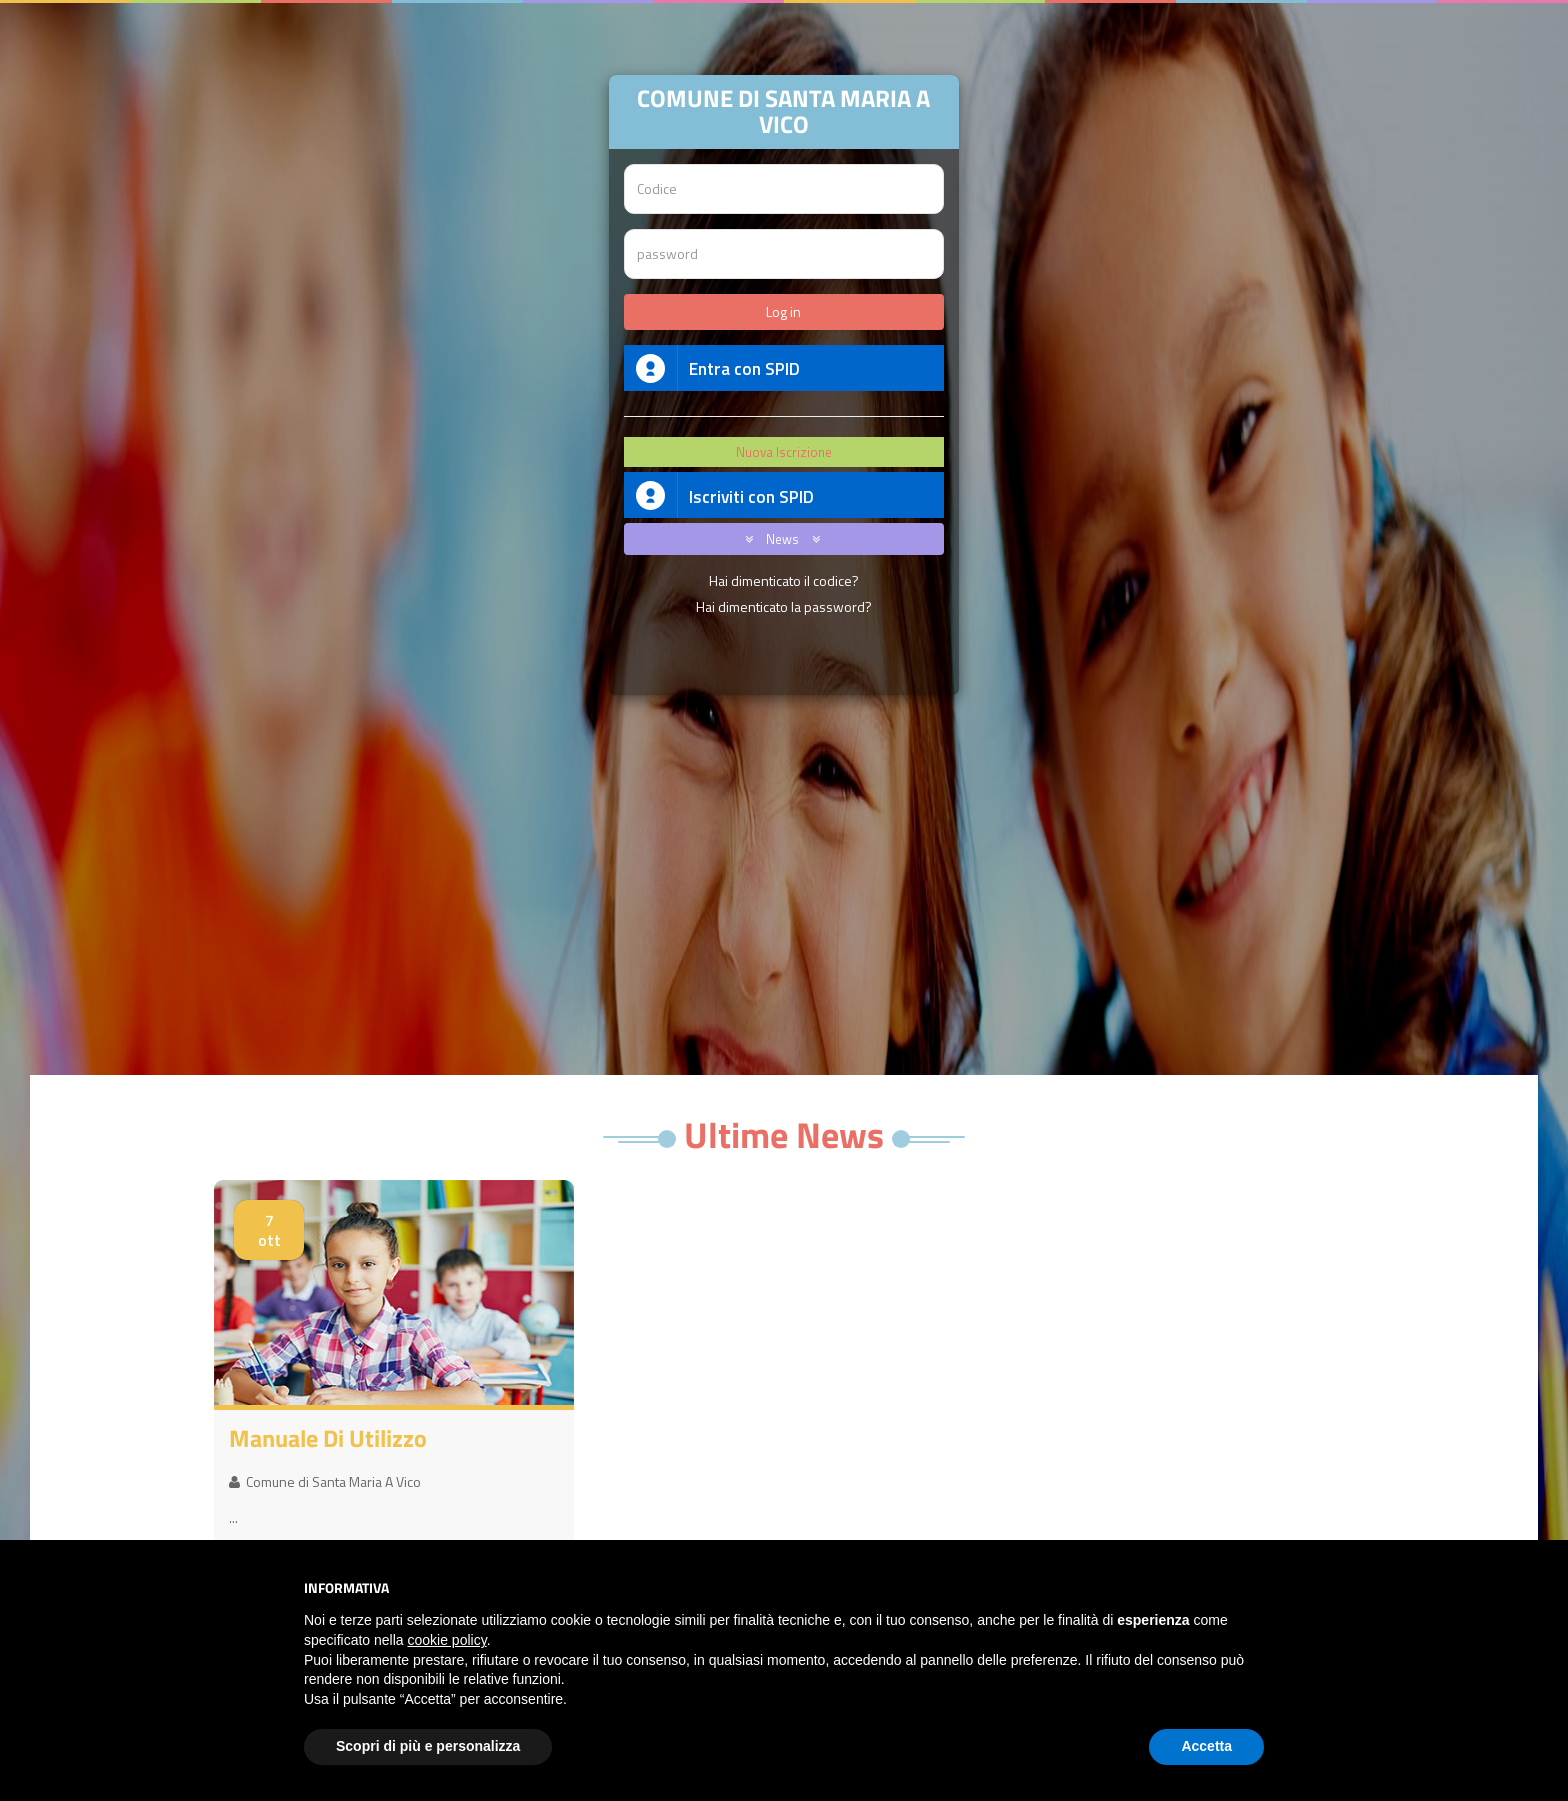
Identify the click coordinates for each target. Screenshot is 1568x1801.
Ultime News (784, 1134)
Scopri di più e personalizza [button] (428, 1746)
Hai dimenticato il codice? (784, 580)
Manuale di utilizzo (328, 1438)
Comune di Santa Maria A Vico (325, 1481)
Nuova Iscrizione (784, 452)
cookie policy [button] (447, 1640)
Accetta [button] (1206, 1746)
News (779, 539)
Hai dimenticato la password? (784, 606)
